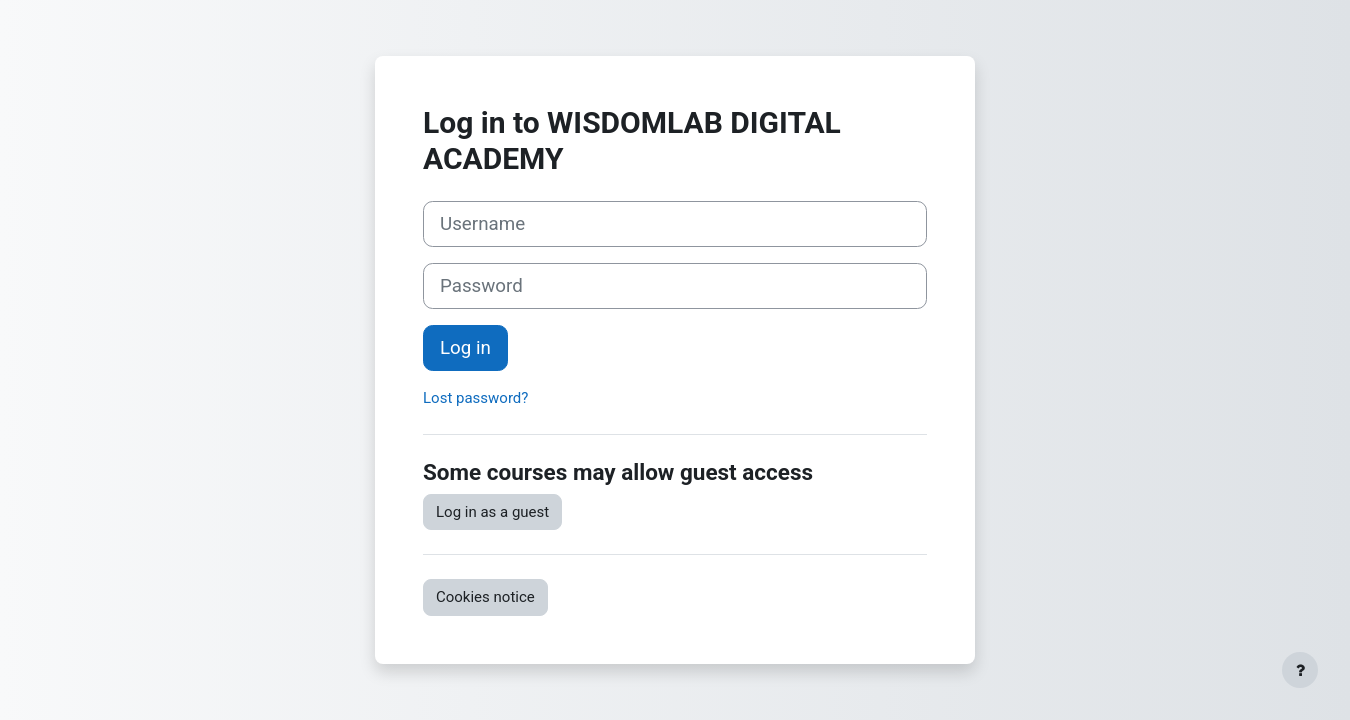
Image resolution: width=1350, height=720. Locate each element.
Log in (465, 348)
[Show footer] (1300, 670)
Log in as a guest (492, 512)
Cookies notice (485, 597)
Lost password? (475, 398)
